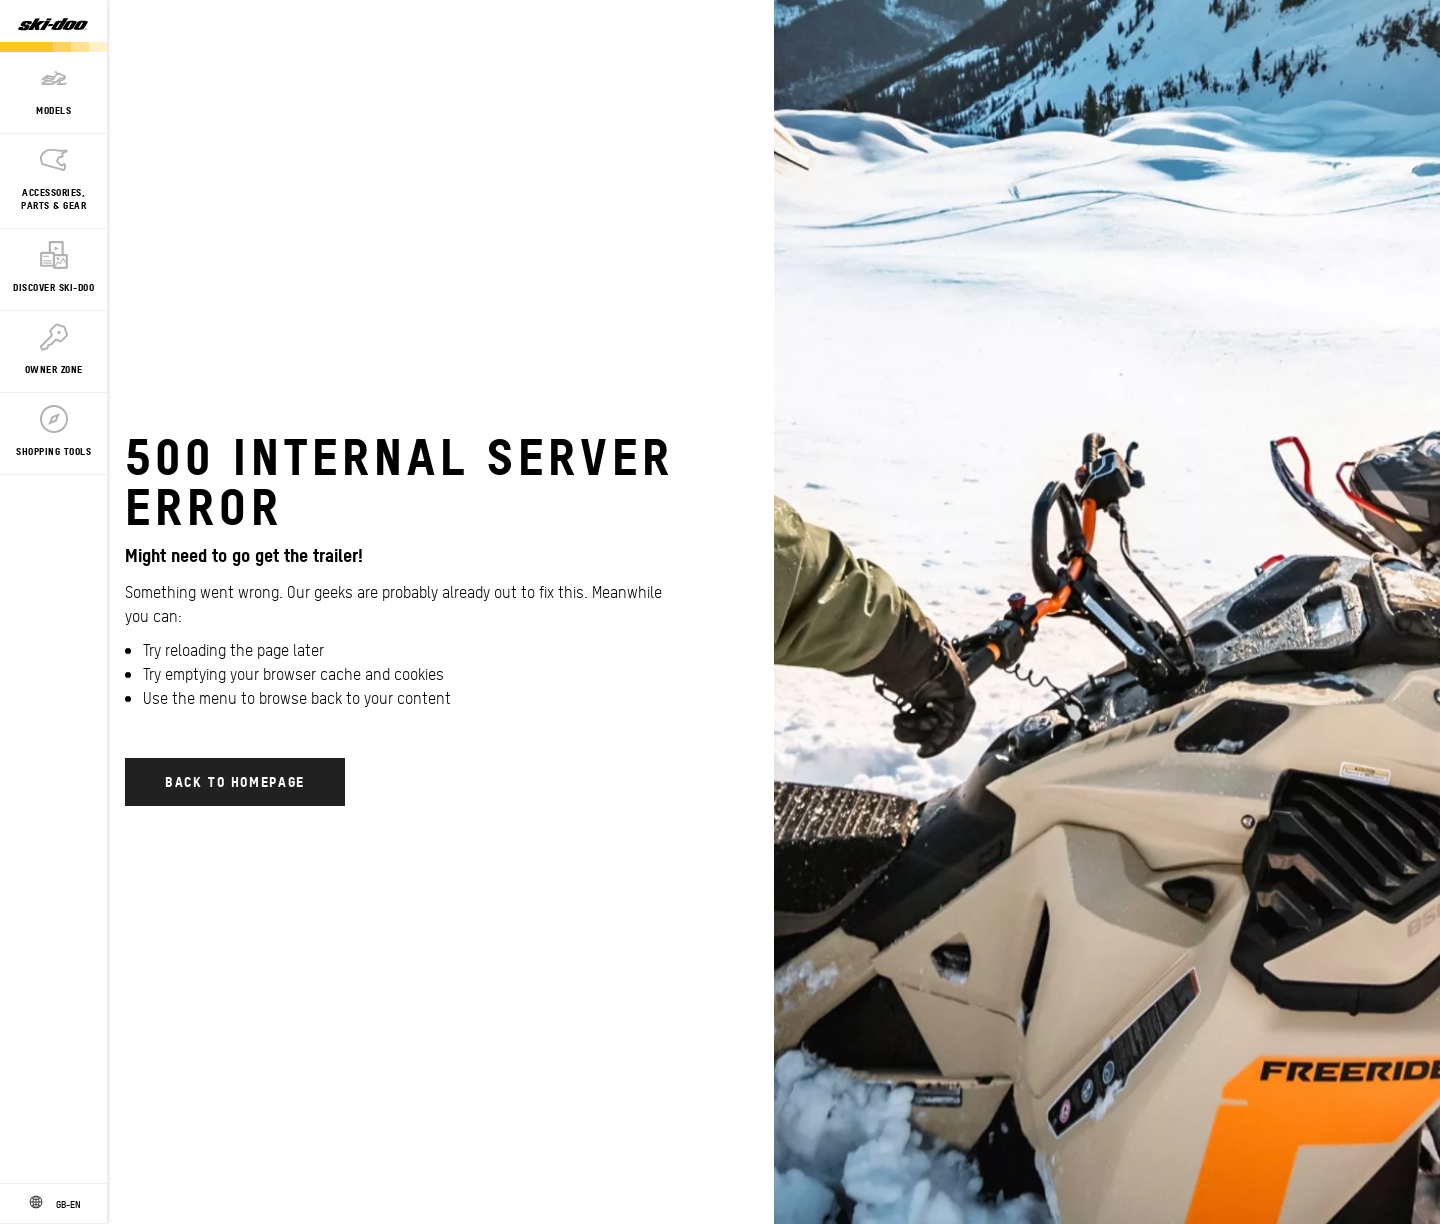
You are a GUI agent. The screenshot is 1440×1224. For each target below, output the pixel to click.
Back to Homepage (235, 780)
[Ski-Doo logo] (53, 26)
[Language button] (53, 1204)
